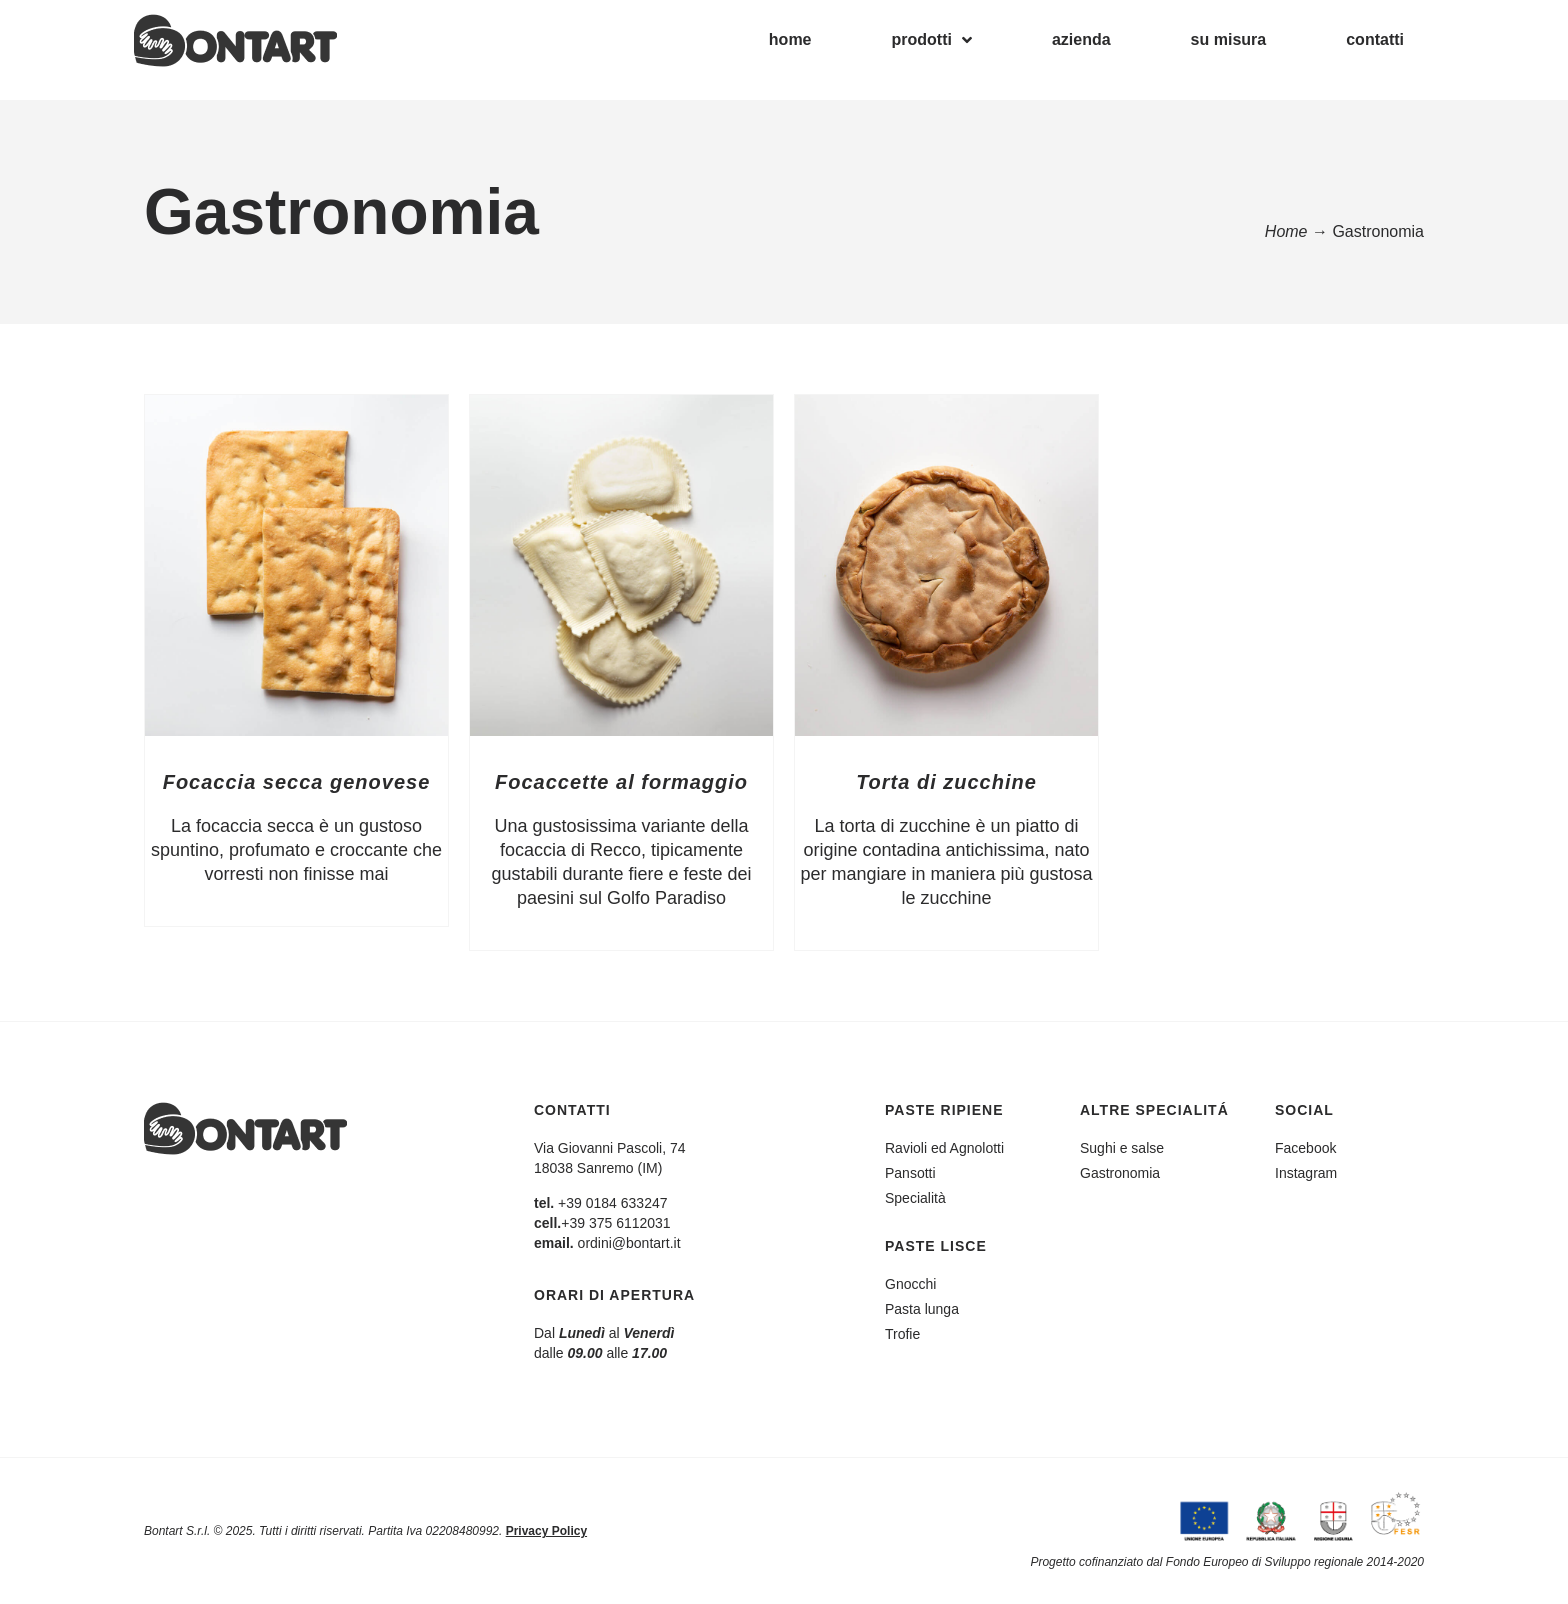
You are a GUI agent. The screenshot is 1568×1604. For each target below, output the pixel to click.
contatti (1375, 39)
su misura (1229, 39)
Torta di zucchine (946, 782)
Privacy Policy (546, 1531)
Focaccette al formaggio (621, 782)
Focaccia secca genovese (297, 782)
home (790, 39)
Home (1286, 231)
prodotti (932, 40)
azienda (1081, 39)
